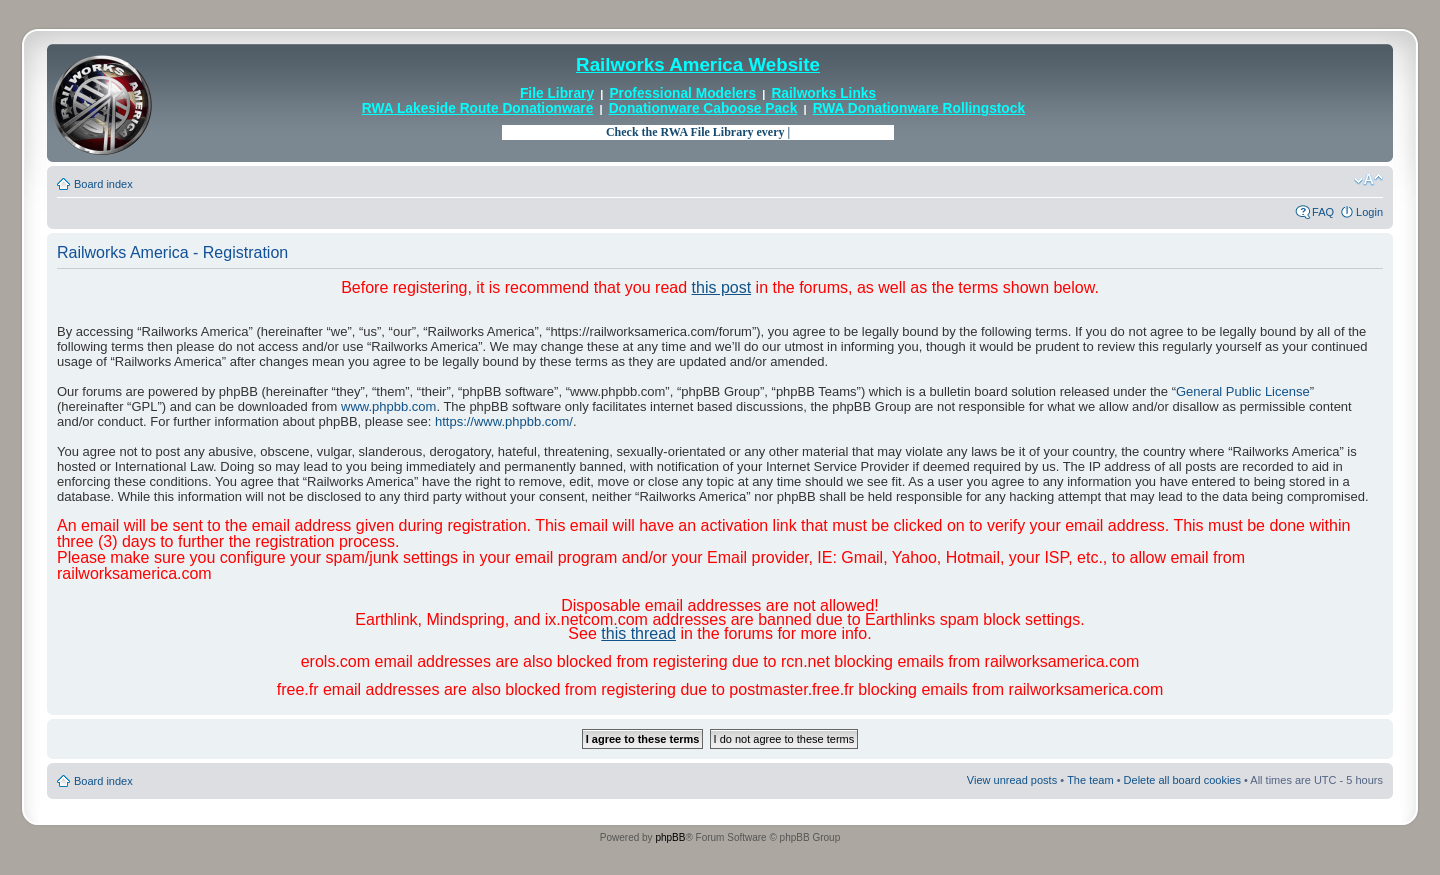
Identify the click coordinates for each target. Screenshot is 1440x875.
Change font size (1368, 180)
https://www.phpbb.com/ (504, 421)
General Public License (1243, 391)
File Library (557, 93)
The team (1090, 780)
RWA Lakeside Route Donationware (478, 108)
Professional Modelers (682, 93)
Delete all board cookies (1182, 780)
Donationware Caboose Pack (703, 108)
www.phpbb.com (388, 406)
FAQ (1323, 212)
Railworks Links (823, 93)
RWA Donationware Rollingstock (919, 108)
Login (1369, 212)
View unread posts (1012, 780)
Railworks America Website (698, 64)
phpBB (670, 837)
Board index (103, 184)
